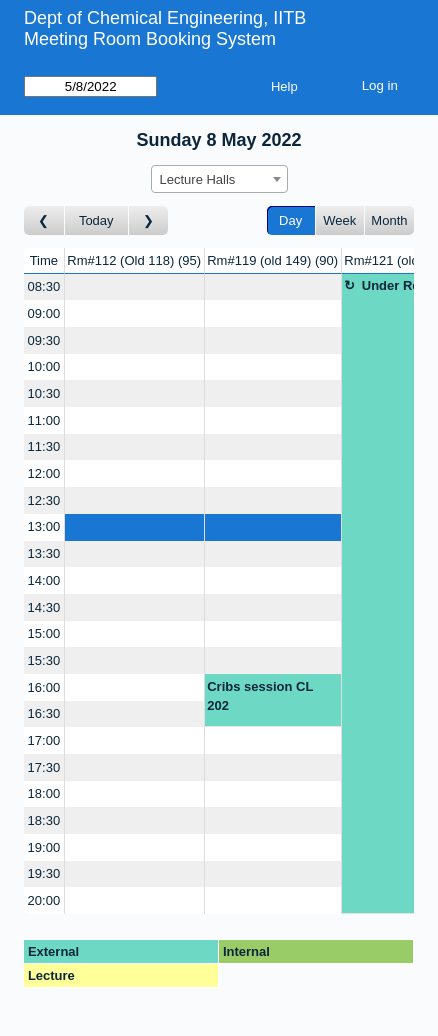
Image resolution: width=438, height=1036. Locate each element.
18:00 (44, 793)
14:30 (44, 607)
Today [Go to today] (96, 220)
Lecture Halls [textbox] (198, 179)
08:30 (44, 286)
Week (339, 220)
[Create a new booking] (134, 287)
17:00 (44, 740)
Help (284, 86)
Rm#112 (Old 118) (134, 260)
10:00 (44, 366)
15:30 (44, 660)
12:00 (44, 473)
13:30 (44, 553)
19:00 (44, 847)
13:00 (44, 526)
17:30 (44, 767)
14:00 (44, 580)
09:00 (44, 313)
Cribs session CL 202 (260, 696)
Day (290, 220)
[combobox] (219, 179)
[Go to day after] (149, 220)
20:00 (44, 900)
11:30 (44, 446)
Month (389, 220)
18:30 (44, 820)
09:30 (44, 340)
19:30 (44, 873)
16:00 (44, 687)
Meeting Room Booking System (150, 39)
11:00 (44, 420)
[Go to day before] (44, 220)
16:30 (44, 713)
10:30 (44, 393)
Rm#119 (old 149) (272, 260)
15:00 (44, 633)
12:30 (44, 500)
